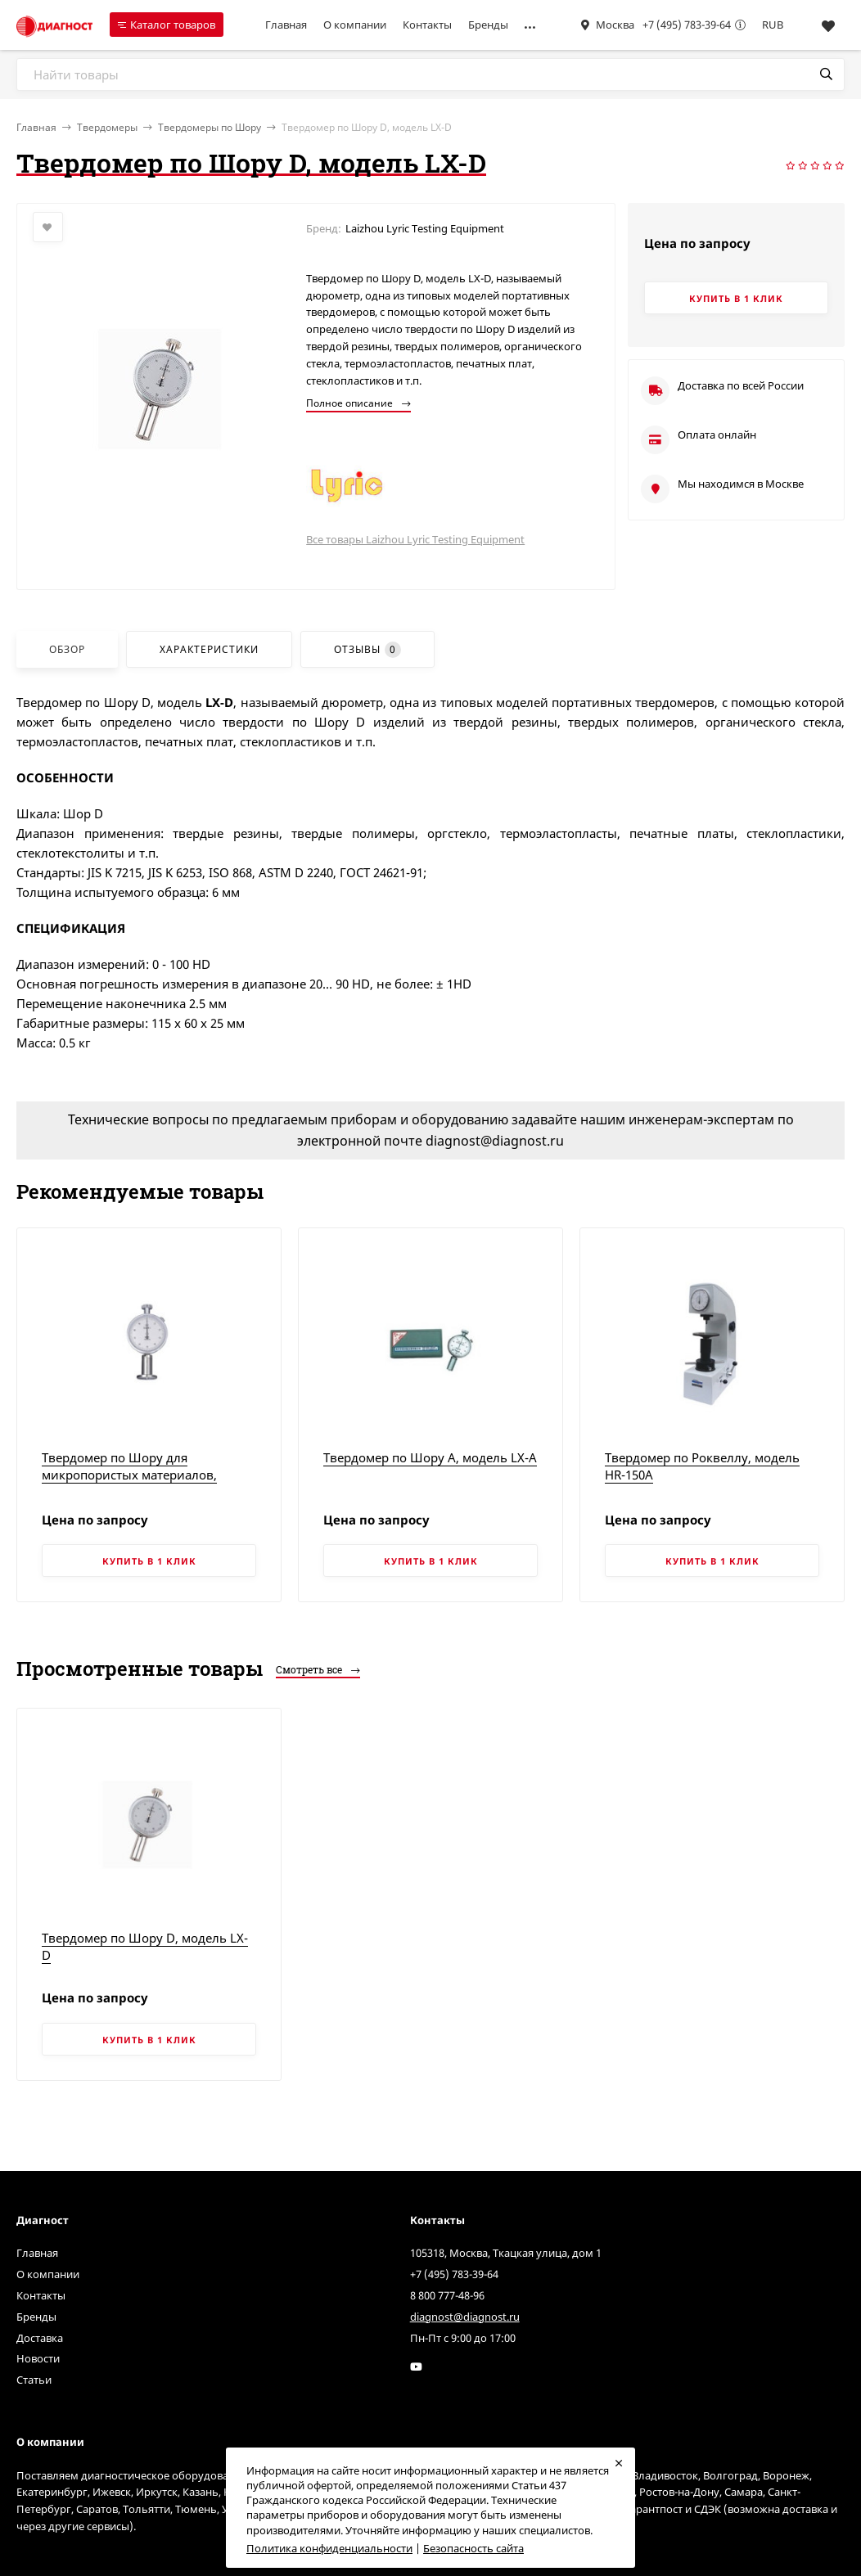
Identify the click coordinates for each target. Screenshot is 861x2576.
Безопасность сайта (473, 2548)
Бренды (488, 24)
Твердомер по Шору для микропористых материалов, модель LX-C (129, 1474)
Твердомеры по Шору (209, 127)
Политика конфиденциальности (329, 2548)
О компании (354, 24)
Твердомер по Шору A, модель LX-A (430, 1457)
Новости (38, 2358)
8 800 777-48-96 (447, 2295)
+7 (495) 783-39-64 (686, 24)
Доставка (39, 2338)
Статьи (34, 2379)
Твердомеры (107, 127)
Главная (286, 24)
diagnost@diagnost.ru (465, 2316)
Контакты (427, 24)
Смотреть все (318, 1669)
